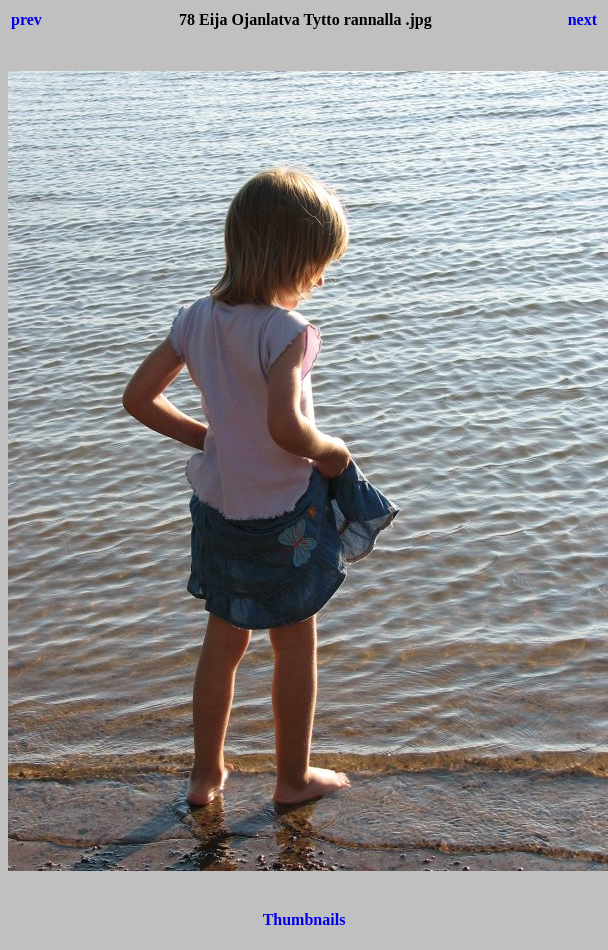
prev (26, 19)
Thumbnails (304, 919)
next (582, 19)
